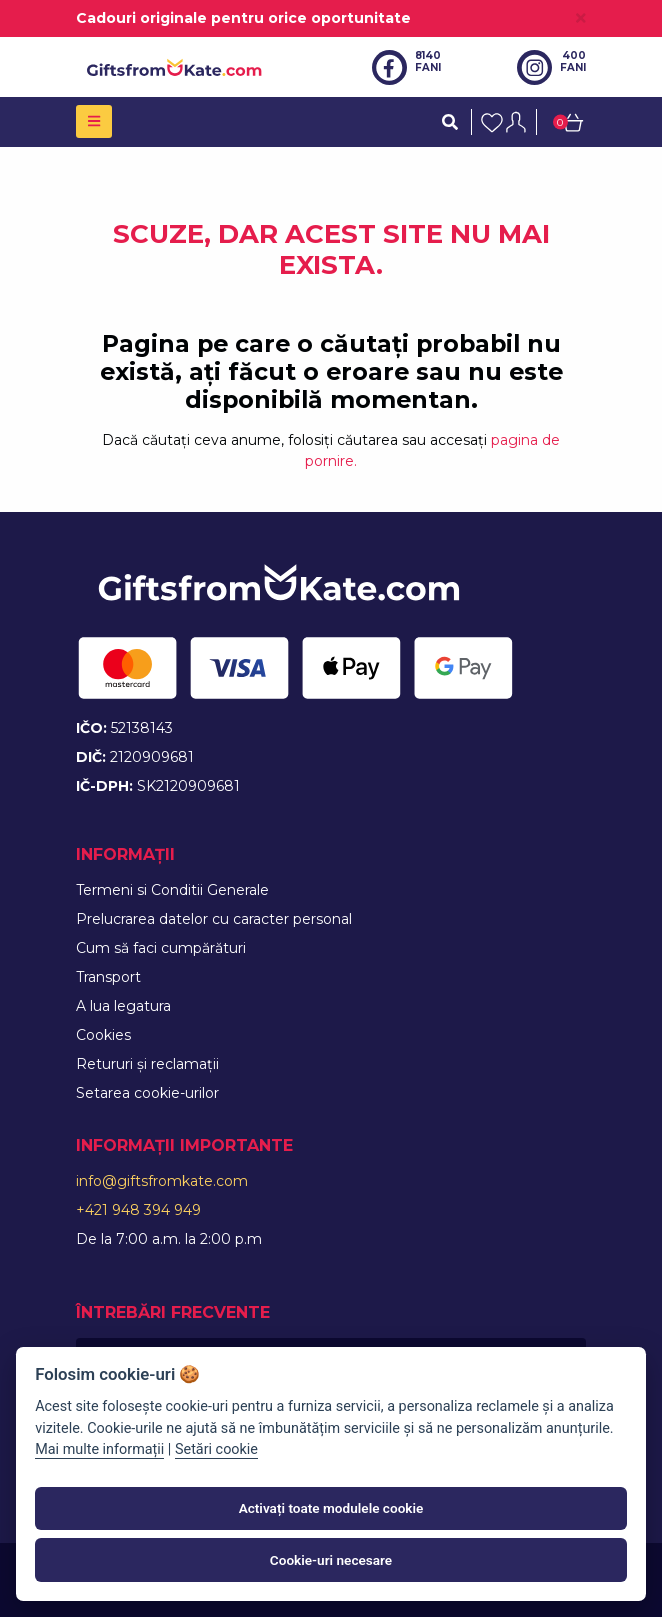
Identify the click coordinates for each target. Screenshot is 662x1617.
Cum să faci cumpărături (161, 948)
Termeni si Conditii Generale (172, 890)
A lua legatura (123, 1006)
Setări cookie (216, 1449)
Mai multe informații (99, 1449)
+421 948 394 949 (138, 1210)
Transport (108, 977)
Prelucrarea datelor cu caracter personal (214, 919)
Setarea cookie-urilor (147, 1093)
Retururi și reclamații (147, 1064)
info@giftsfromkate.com (162, 1181)
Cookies (103, 1035)
